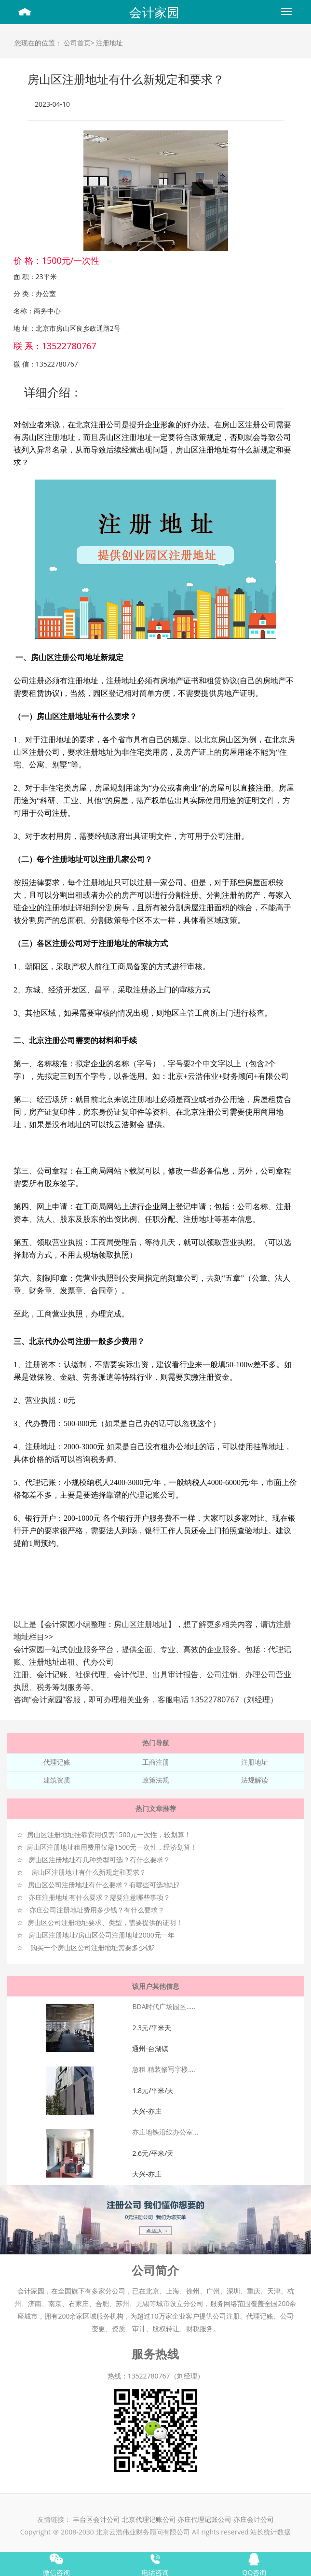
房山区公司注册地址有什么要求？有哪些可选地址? (103, 1884)
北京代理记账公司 (149, 2519)
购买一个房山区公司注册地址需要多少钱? (92, 1947)
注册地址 (109, 42)
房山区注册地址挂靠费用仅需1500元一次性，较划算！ (109, 1834)
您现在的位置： (38, 42)
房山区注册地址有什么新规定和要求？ (88, 1872)
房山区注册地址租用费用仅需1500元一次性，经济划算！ (112, 1847)
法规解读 (254, 1779)
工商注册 (155, 1762)
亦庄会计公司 (253, 2519)
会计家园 (154, 12)
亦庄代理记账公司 (205, 2519)
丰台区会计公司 (96, 2519)
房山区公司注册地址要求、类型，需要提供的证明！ (105, 1922)
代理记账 (56, 1762)
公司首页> (79, 42)
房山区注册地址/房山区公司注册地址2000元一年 (101, 1934)
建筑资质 (56, 1779)
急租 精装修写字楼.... (163, 2069)
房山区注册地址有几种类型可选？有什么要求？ (99, 1859)
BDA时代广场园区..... (163, 2006)
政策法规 (155, 1779)
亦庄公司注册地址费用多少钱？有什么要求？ (96, 1909)
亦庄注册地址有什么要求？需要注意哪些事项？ (99, 1897)
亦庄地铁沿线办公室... (165, 2132)
